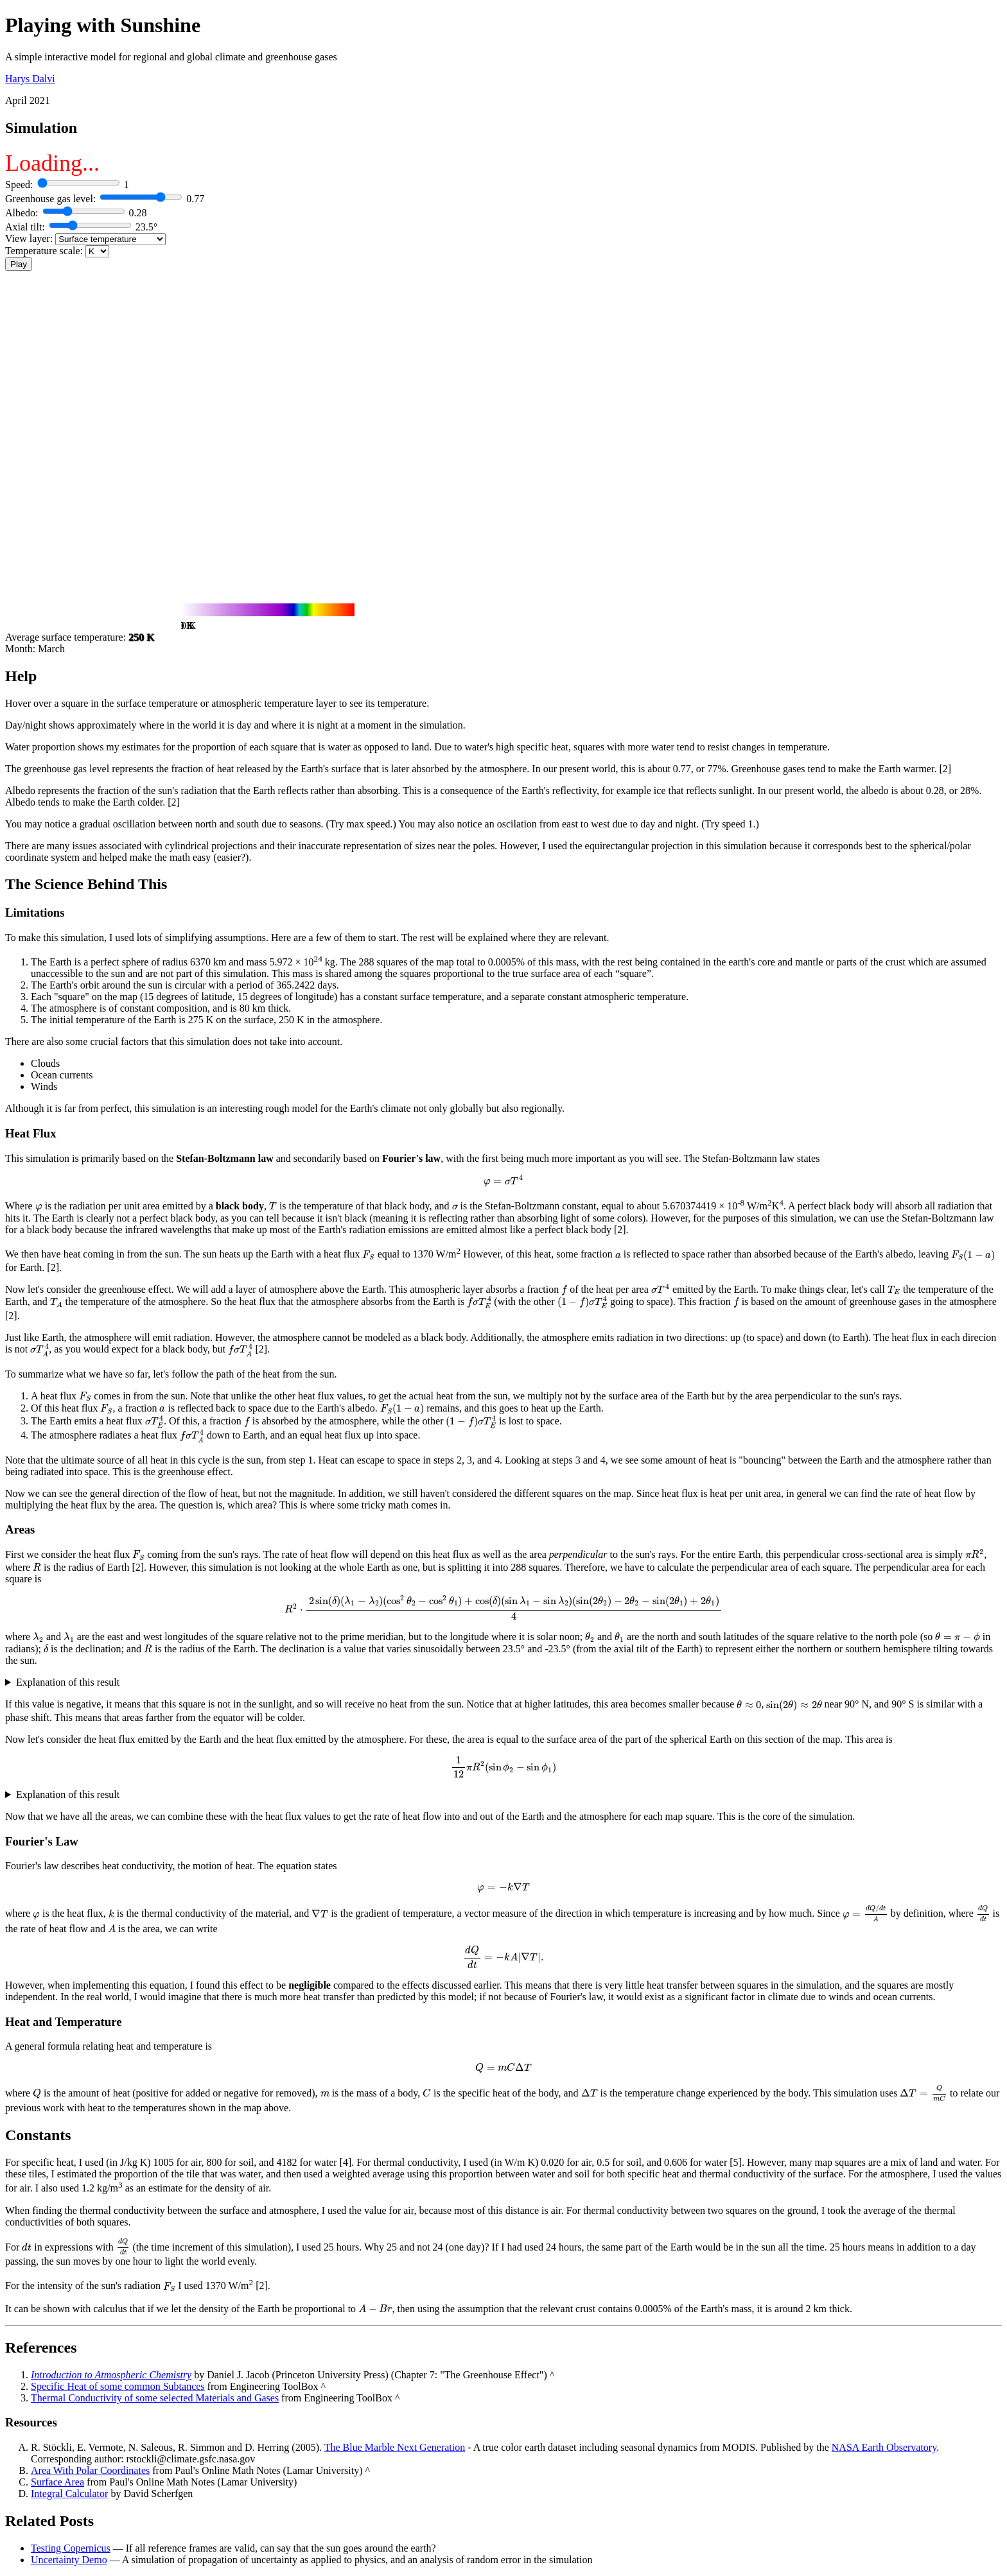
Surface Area (57, 2482)
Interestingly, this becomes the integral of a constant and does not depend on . (503, 1795)
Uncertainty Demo (69, 2559)
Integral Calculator (69, 2493)
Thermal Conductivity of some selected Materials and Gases (155, 2397)
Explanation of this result (67, 1682)
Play (18, 264)
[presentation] (503, 1181)
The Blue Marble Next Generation (394, 2447)
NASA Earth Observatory (884, 2447)
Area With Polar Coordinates (90, 2470)
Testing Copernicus (70, 2548)
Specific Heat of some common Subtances (118, 2386)
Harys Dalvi (30, 78)
